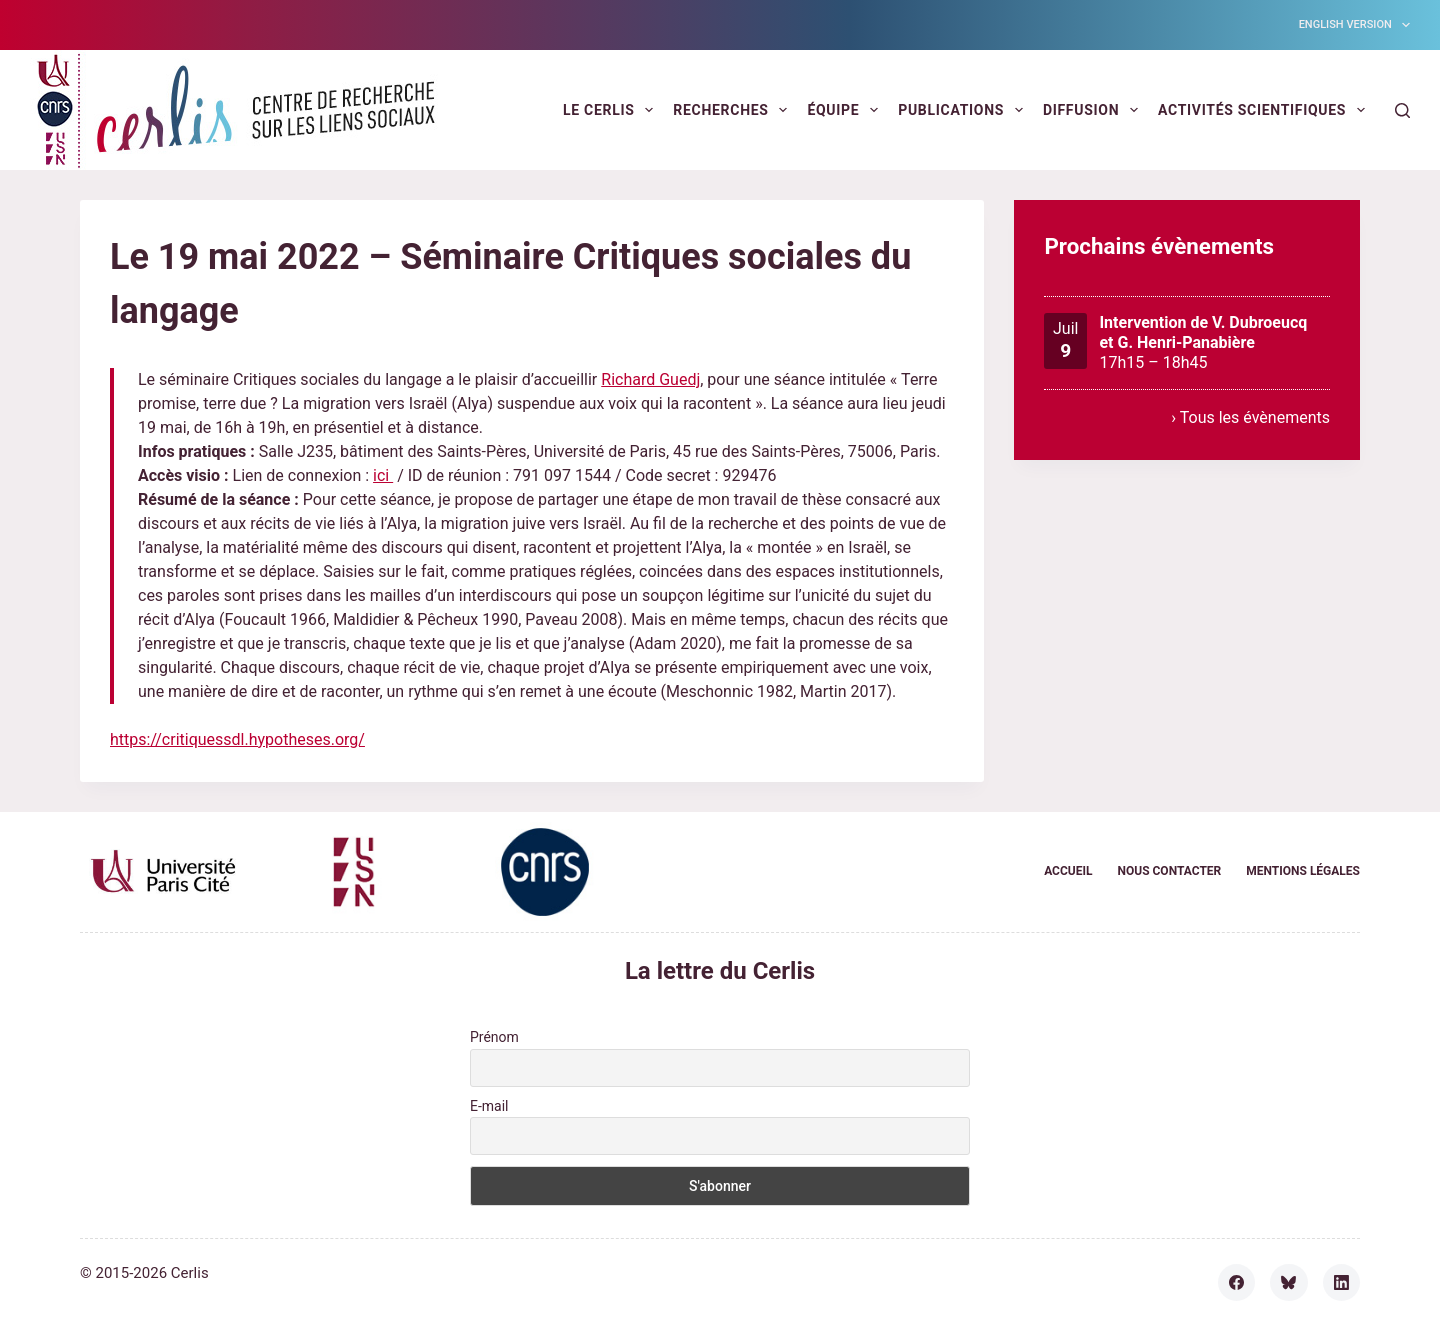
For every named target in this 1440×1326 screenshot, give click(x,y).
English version (1354, 25)
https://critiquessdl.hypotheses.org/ (237, 739)
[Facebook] (1237, 1283)
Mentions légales (1303, 871)
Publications (964, 110)
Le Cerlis (612, 110)
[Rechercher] (1402, 110)
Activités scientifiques (1265, 110)
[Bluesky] (1289, 1283)
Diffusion (1094, 110)
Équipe (846, 110)
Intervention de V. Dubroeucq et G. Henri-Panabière (1204, 332)
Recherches (734, 110)
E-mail (489, 1106)
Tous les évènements (1255, 417)
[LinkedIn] (1342, 1283)
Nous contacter (1169, 871)
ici (383, 475)
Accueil (1068, 871)
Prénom (494, 1037)
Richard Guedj (650, 379)
